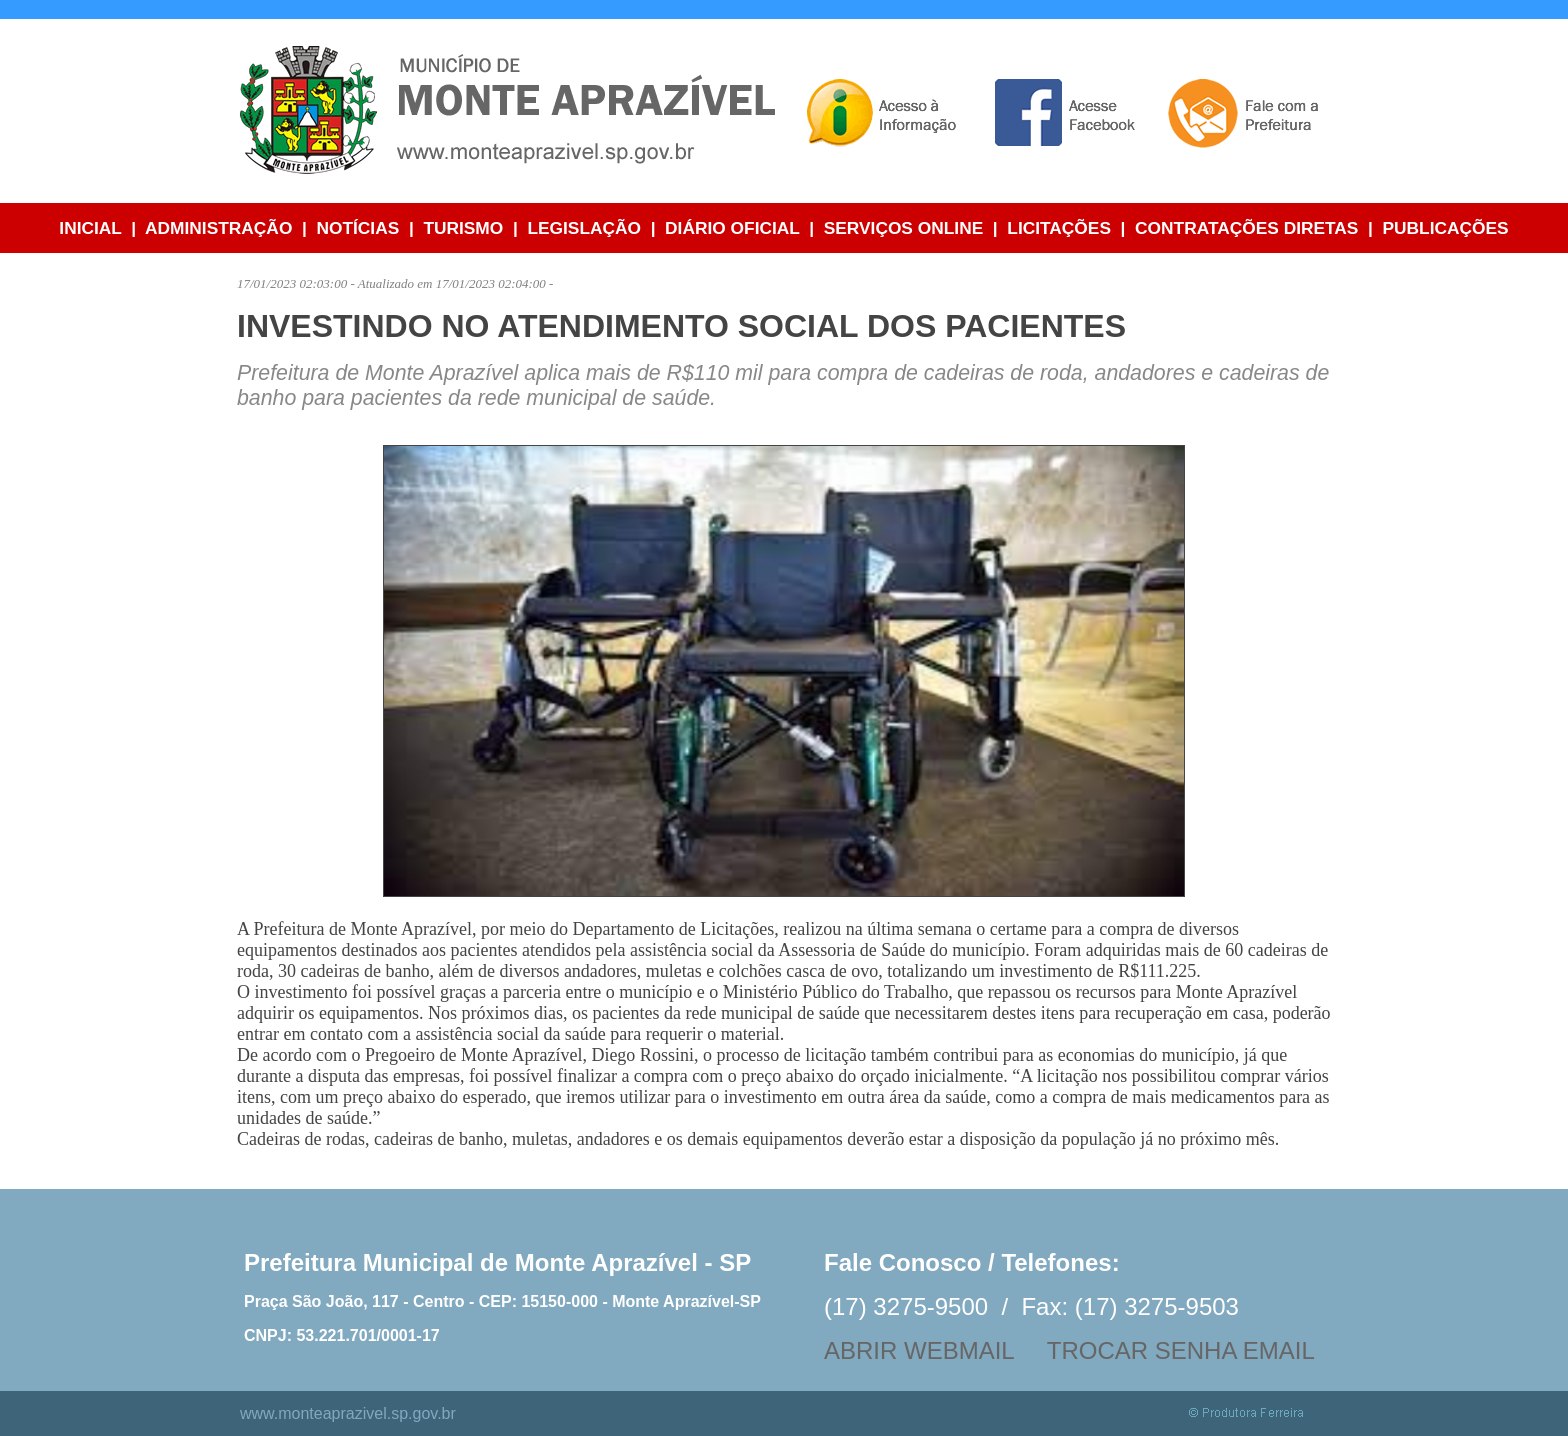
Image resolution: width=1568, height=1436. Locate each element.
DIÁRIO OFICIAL (732, 228)
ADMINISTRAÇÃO (218, 228)
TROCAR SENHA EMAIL (1181, 1350)
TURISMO (463, 228)
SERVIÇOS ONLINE (904, 228)
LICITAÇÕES (1059, 228)
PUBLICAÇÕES (1446, 228)
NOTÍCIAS (357, 228)
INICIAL (90, 228)
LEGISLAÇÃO (584, 228)
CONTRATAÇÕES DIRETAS (1246, 228)
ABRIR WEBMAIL (919, 1350)
